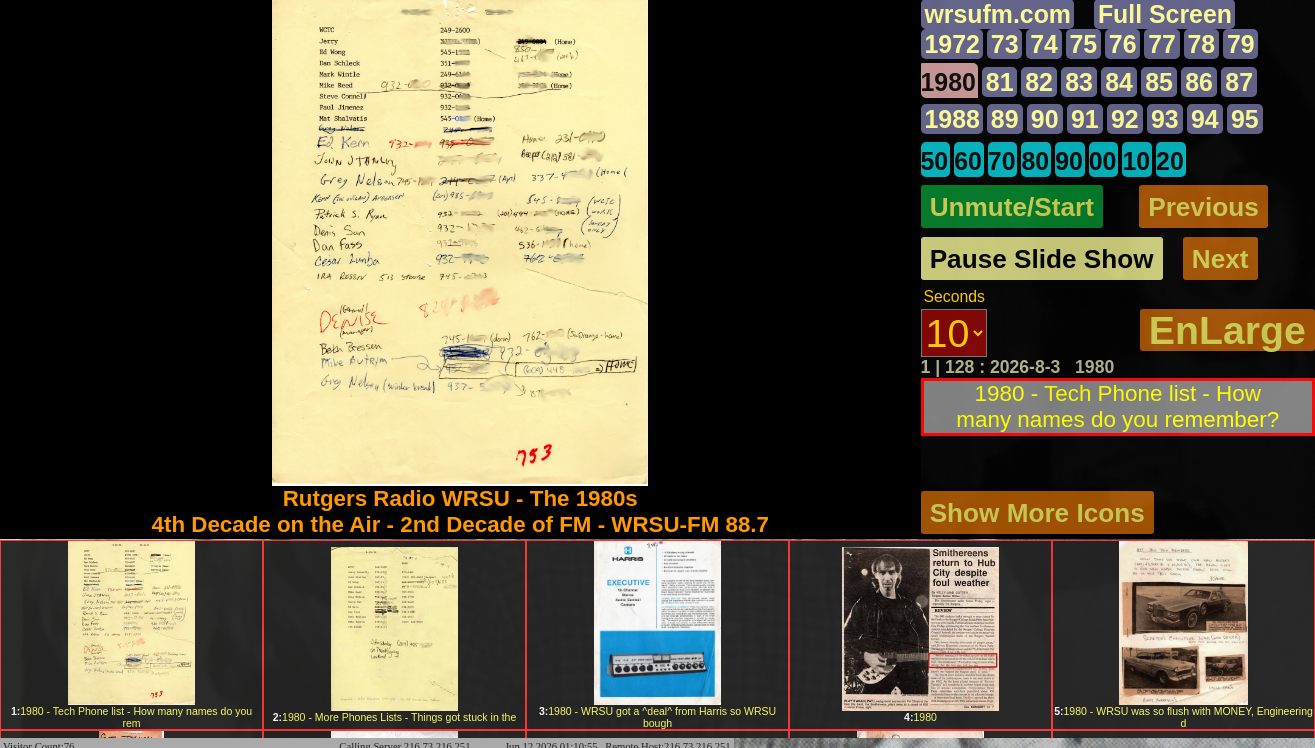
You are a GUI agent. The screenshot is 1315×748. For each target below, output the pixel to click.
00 (1103, 162)
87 (1240, 82)
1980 (949, 82)
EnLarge (1227, 332)
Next (1221, 260)
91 (1085, 120)
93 (1166, 120)
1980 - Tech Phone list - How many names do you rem (131, 717)
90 (1045, 120)
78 (1202, 44)
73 (1005, 44)
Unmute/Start (1012, 207)
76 (1123, 44)
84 (1120, 82)
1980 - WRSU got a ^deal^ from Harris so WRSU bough (657, 717)
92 (1126, 120)
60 (968, 162)
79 (1242, 44)
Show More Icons (1038, 512)
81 (1000, 82)
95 (1246, 120)
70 (1002, 162)
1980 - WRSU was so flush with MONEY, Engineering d (1183, 717)
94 (1206, 120)
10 (1137, 162)
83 (1080, 82)
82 (1040, 82)
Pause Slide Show (1042, 260)
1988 (953, 120)
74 (1045, 44)
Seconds (954, 298)
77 (1163, 44)
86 (1200, 82)
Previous (1204, 207)
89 (1005, 120)
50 (935, 162)
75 (1084, 44)
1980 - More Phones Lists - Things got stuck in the (395, 717)
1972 (953, 44)
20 (1171, 162)
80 (1036, 162)
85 (1160, 82)
